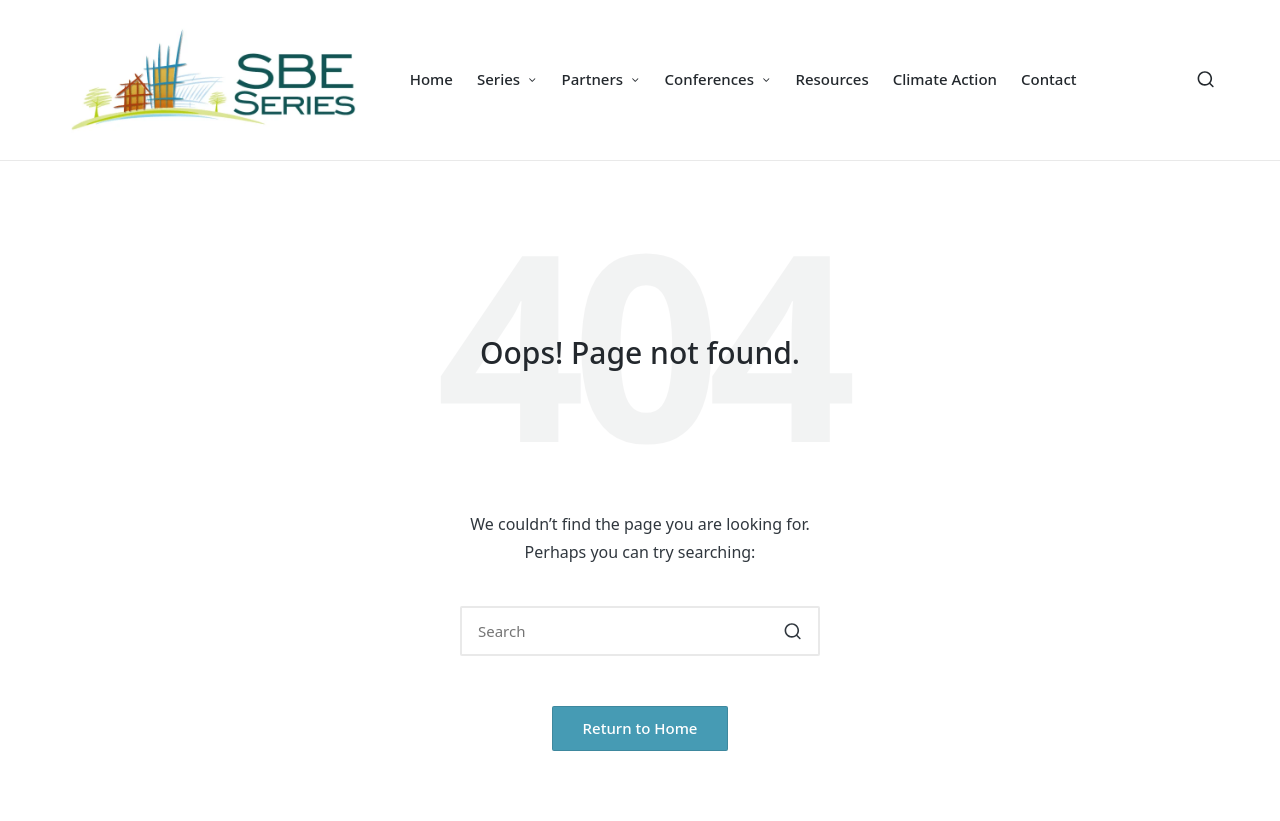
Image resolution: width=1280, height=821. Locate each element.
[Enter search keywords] (640, 631)
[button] (792, 631)
